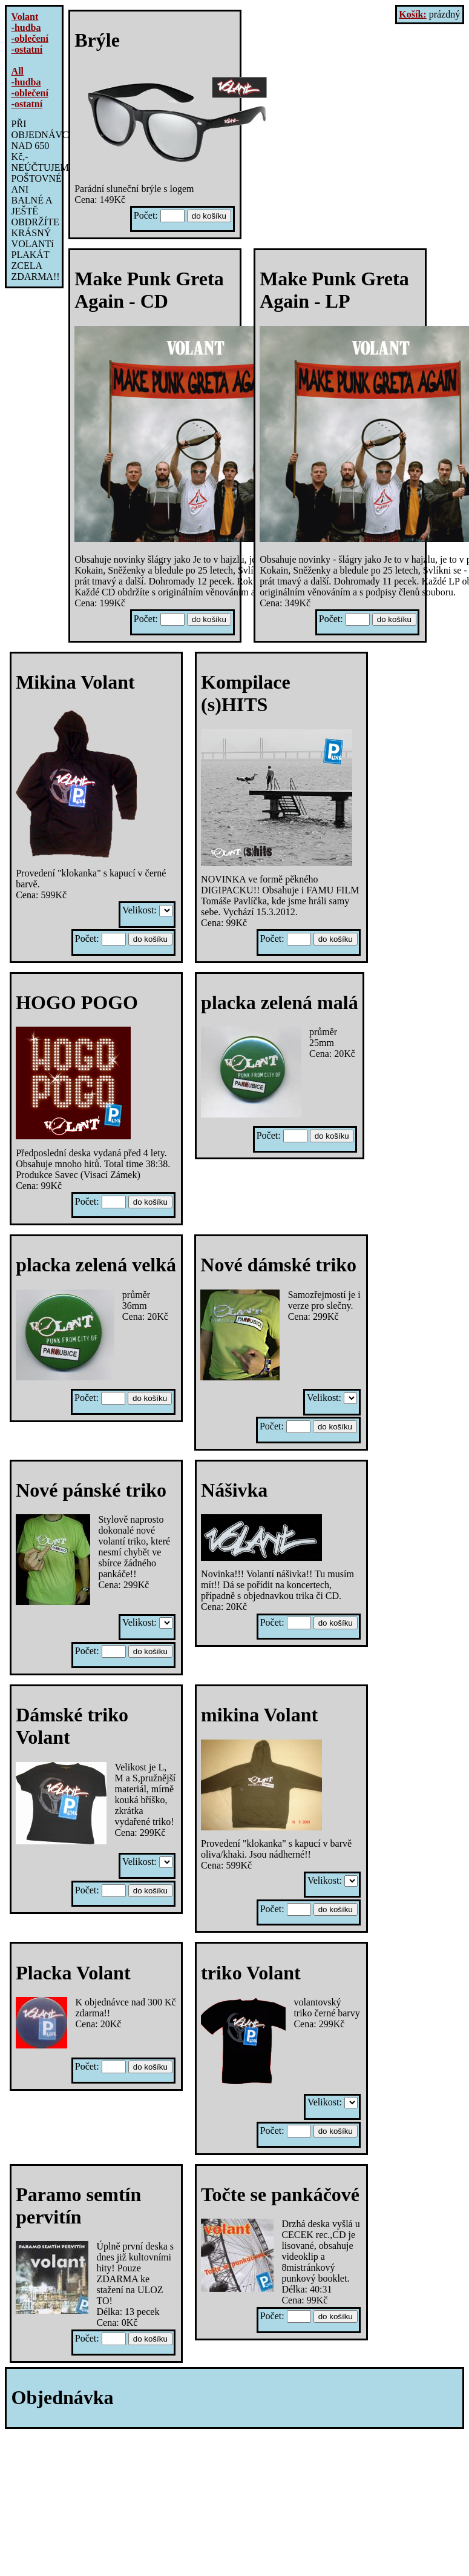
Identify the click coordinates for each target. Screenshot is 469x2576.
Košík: (412, 14)
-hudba (26, 27)
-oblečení (29, 38)
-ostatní (27, 49)
